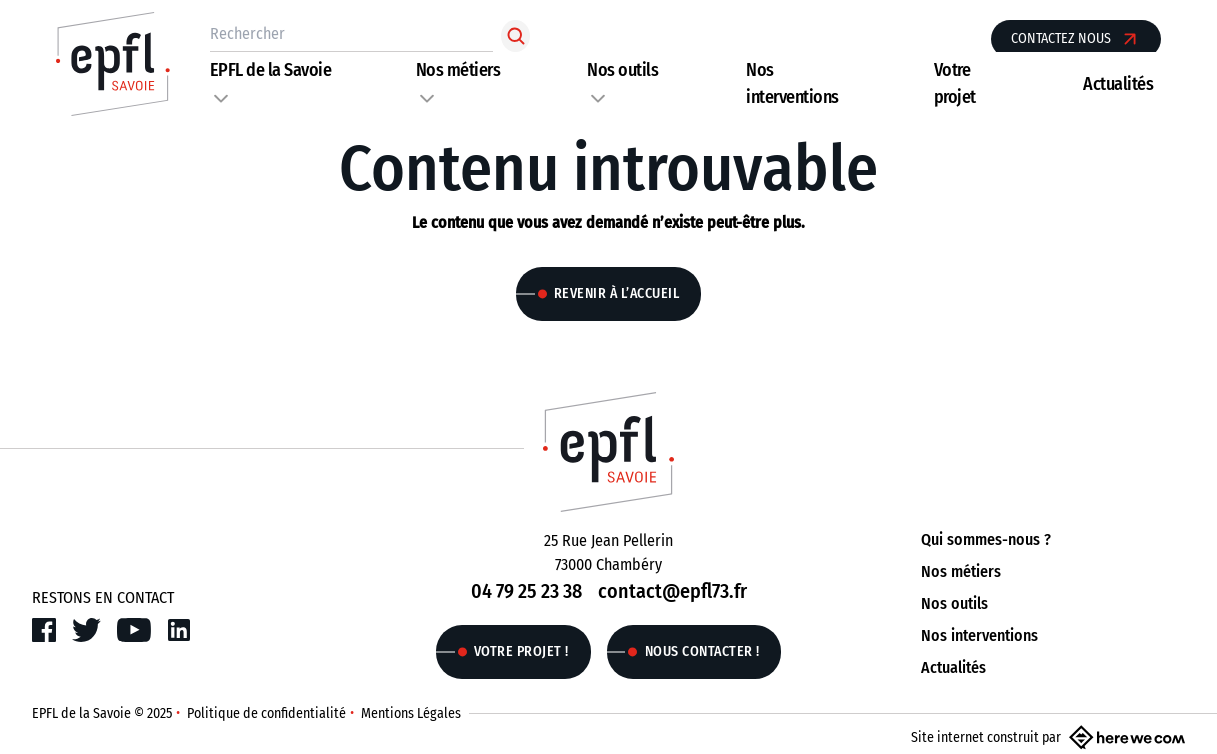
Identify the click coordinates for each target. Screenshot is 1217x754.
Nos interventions (979, 635)
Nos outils (622, 70)
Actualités (1118, 84)
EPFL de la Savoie (271, 70)
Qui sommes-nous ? (986, 539)
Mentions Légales (411, 713)
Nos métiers (458, 70)
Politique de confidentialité (266, 713)
